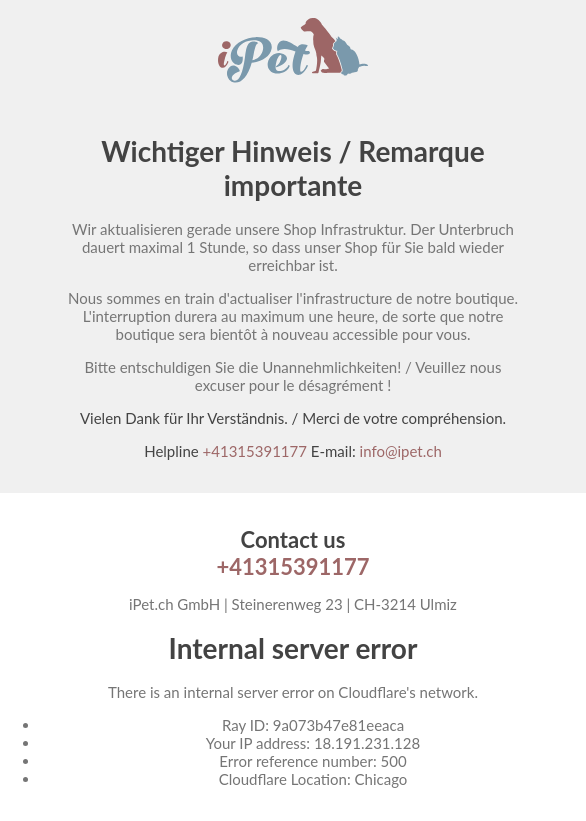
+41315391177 (255, 451)
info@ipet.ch (401, 451)
